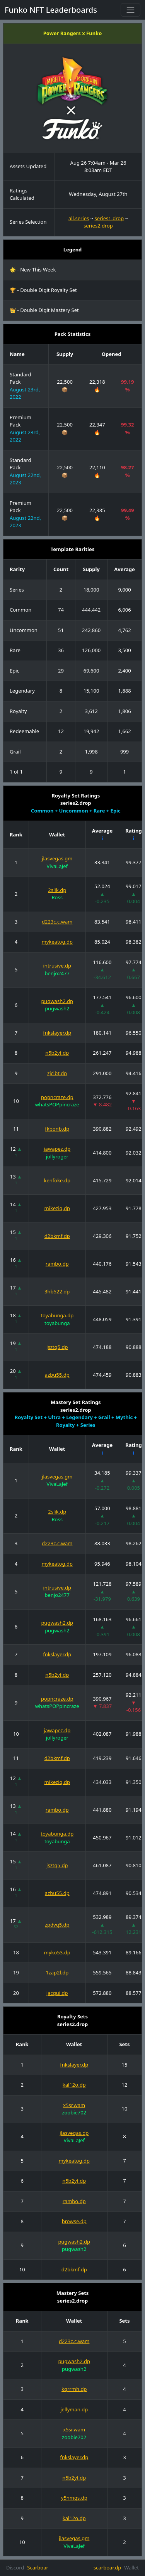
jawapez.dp (57, 1148)
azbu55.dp (57, 1374)
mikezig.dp (57, 1208)
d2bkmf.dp (57, 1235)
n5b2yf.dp (57, 1052)
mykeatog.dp (57, 941)
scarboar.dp (107, 2567)
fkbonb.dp (57, 1128)
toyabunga (57, 1323)
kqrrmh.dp (74, 2388)
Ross (57, 897)
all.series (78, 218)
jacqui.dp (57, 1992)
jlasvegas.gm (57, 858)
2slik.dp (57, 890)
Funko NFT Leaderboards (51, 10)
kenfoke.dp (57, 1180)
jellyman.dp (74, 2409)
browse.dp (74, 2221)
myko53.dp (57, 1952)
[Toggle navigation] (130, 10)
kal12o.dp (74, 2084)
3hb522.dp (57, 1291)
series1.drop (109, 218)
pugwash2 (57, 1008)
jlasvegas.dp (74, 2132)
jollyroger (57, 1156)
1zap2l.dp (57, 1972)
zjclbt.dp (57, 1073)
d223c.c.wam (57, 921)
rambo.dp (57, 1263)
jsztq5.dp (57, 1347)
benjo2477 (57, 973)
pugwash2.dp (57, 1001)
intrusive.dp (57, 965)
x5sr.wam (74, 2105)
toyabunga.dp (57, 1315)
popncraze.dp (57, 1097)
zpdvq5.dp (57, 1924)
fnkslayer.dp (57, 1032)
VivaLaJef (57, 866)
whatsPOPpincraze (57, 1104)
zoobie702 (74, 2112)
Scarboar (37, 2567)
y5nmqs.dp (74, 2497)
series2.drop (98, 225)
